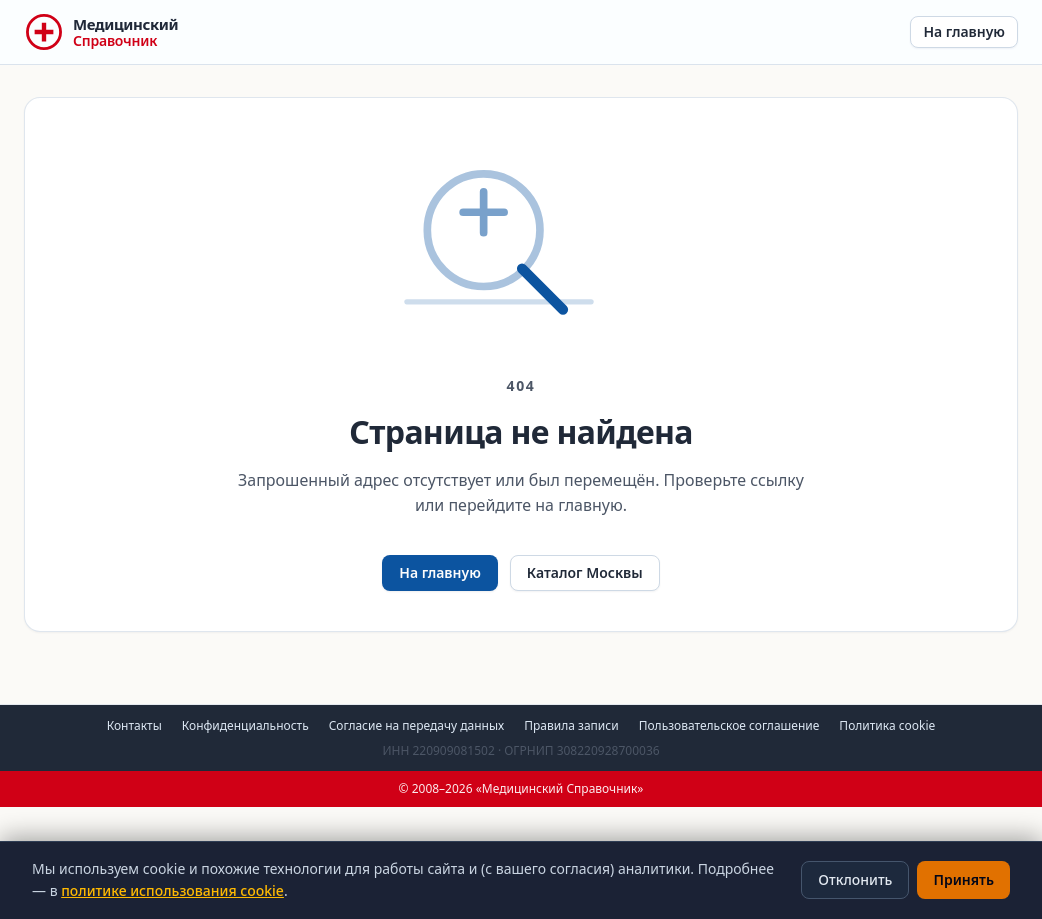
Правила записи (571, 725)
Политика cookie (887, 725)
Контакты (134, 725)
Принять (963, 879)
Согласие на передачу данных (417, 725)
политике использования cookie (172, 890)
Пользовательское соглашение (729, 725)
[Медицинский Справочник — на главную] (101, 32)
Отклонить (855, 879)
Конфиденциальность (245, 725)
